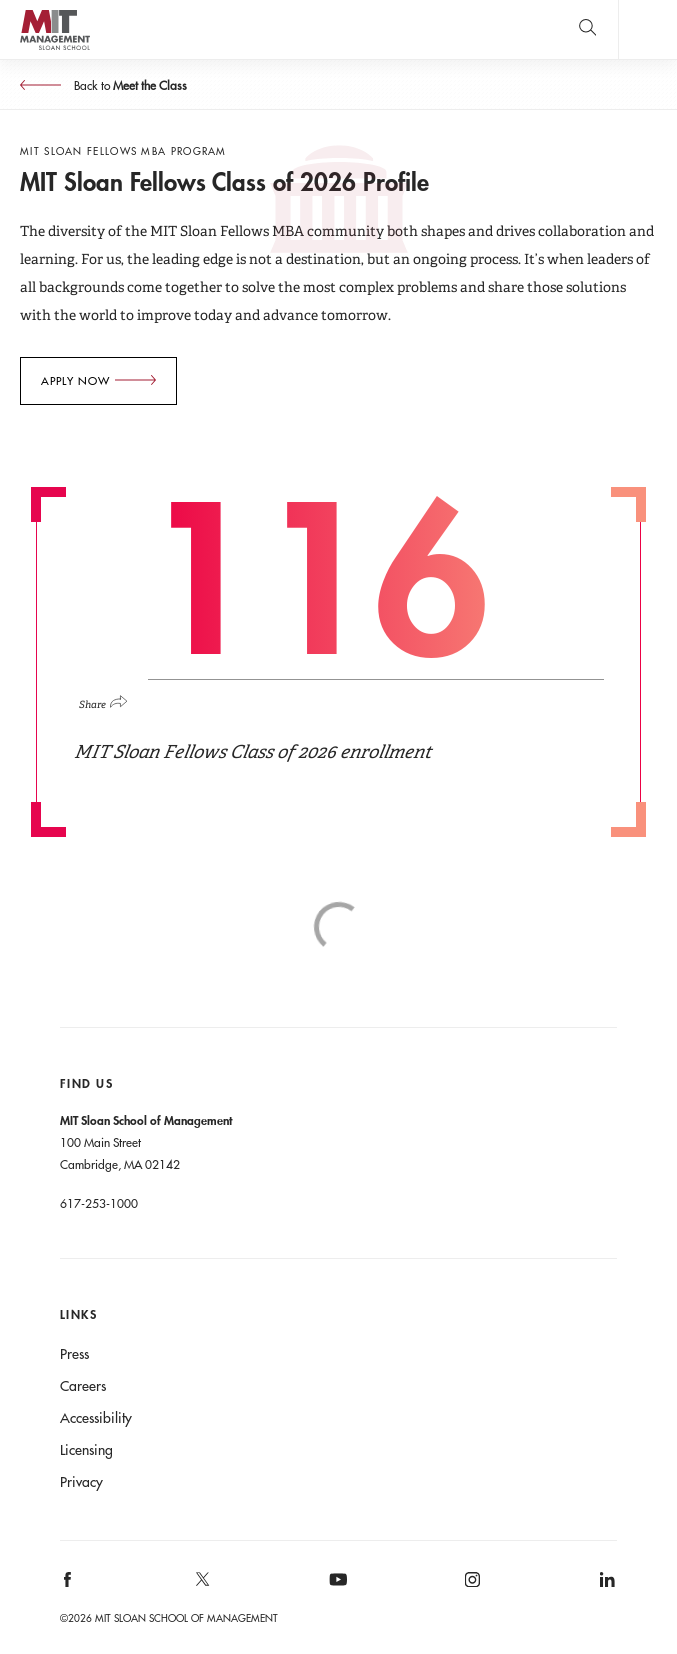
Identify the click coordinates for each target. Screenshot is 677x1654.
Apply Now (75, 381)
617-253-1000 (99, 1203)
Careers (83, 1386)
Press (74, 1354)
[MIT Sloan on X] (201, 1586)
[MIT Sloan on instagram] (471, 1586)
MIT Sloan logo (54, 49)
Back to (129, 85)
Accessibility (96, 1418)
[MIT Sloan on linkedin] (605, 1586)
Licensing (86, 1450)
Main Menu (647, 29)
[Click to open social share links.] (111, 699)
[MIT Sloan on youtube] (335, 1590)
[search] (587, 29)
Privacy (81, 1482)
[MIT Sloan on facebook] (68, 1586)
